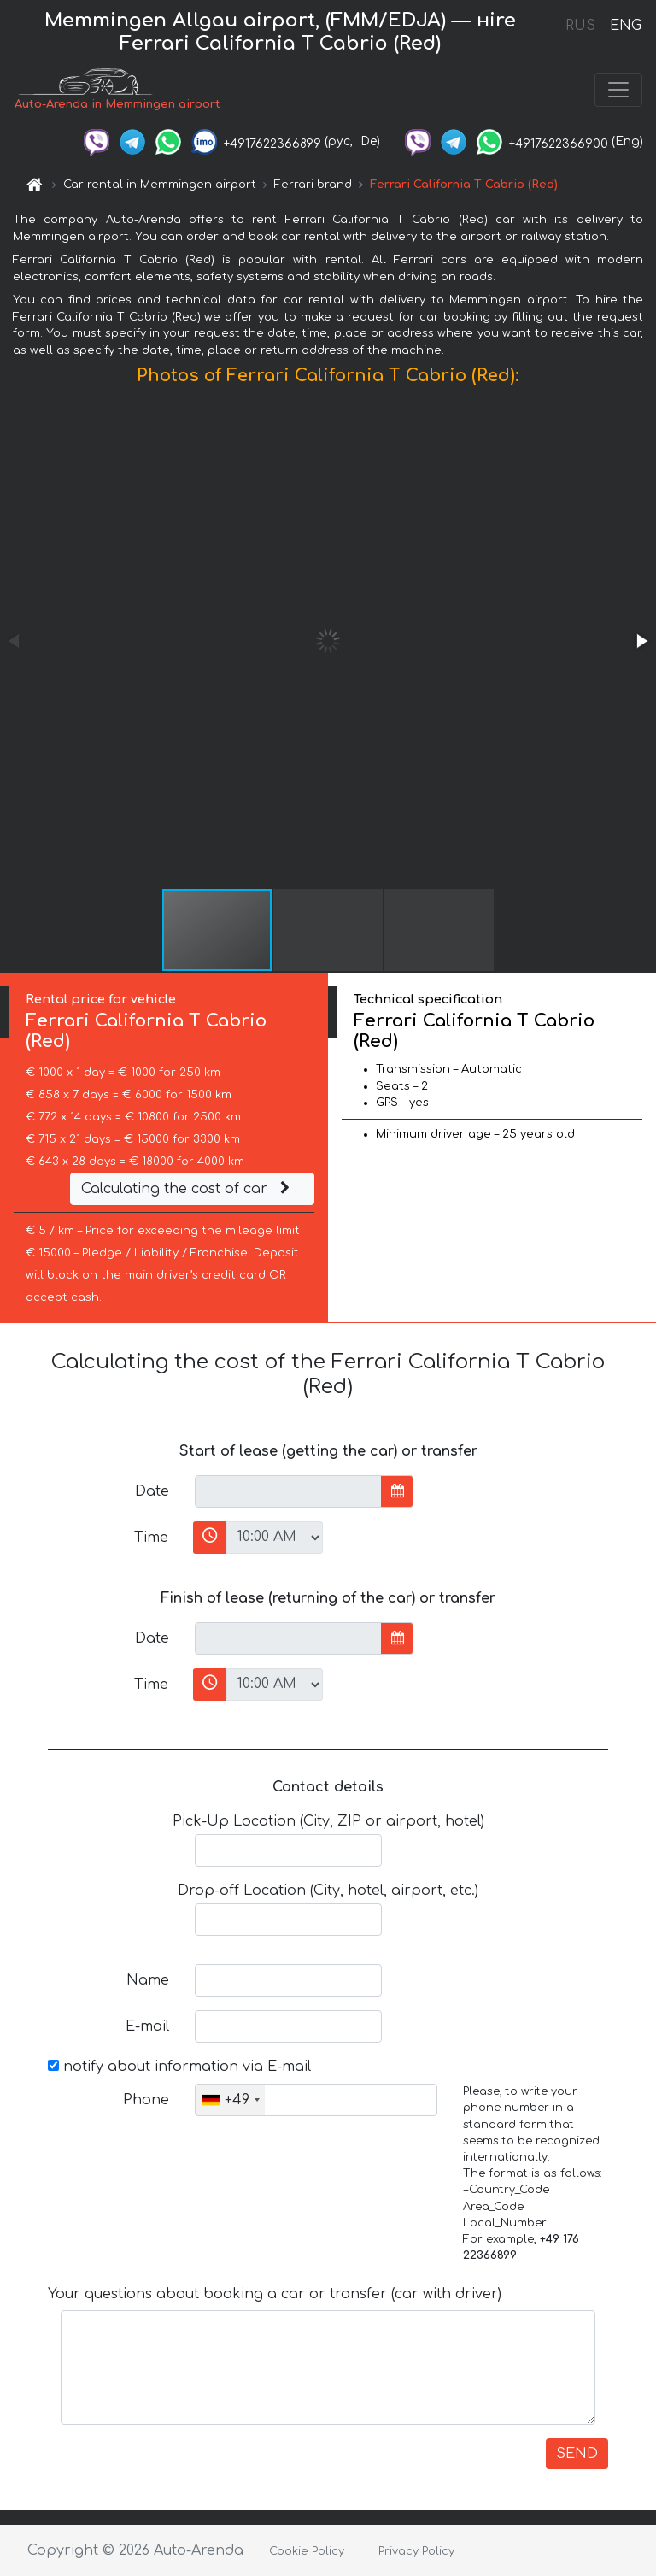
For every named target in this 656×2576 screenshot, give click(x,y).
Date (152, 1491)
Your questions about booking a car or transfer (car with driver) (274, 2294)
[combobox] (230, 2100)
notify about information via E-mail (179, 2066)
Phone (146, 2100)
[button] (640, 641)
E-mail (147, 2026)
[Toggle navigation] (618, 90)
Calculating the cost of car (188, 1189)
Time (151, 1537)
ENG (625, 25)
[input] (288, 1491)
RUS (580, 25)
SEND (577, 2453)
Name (147, 1980)
